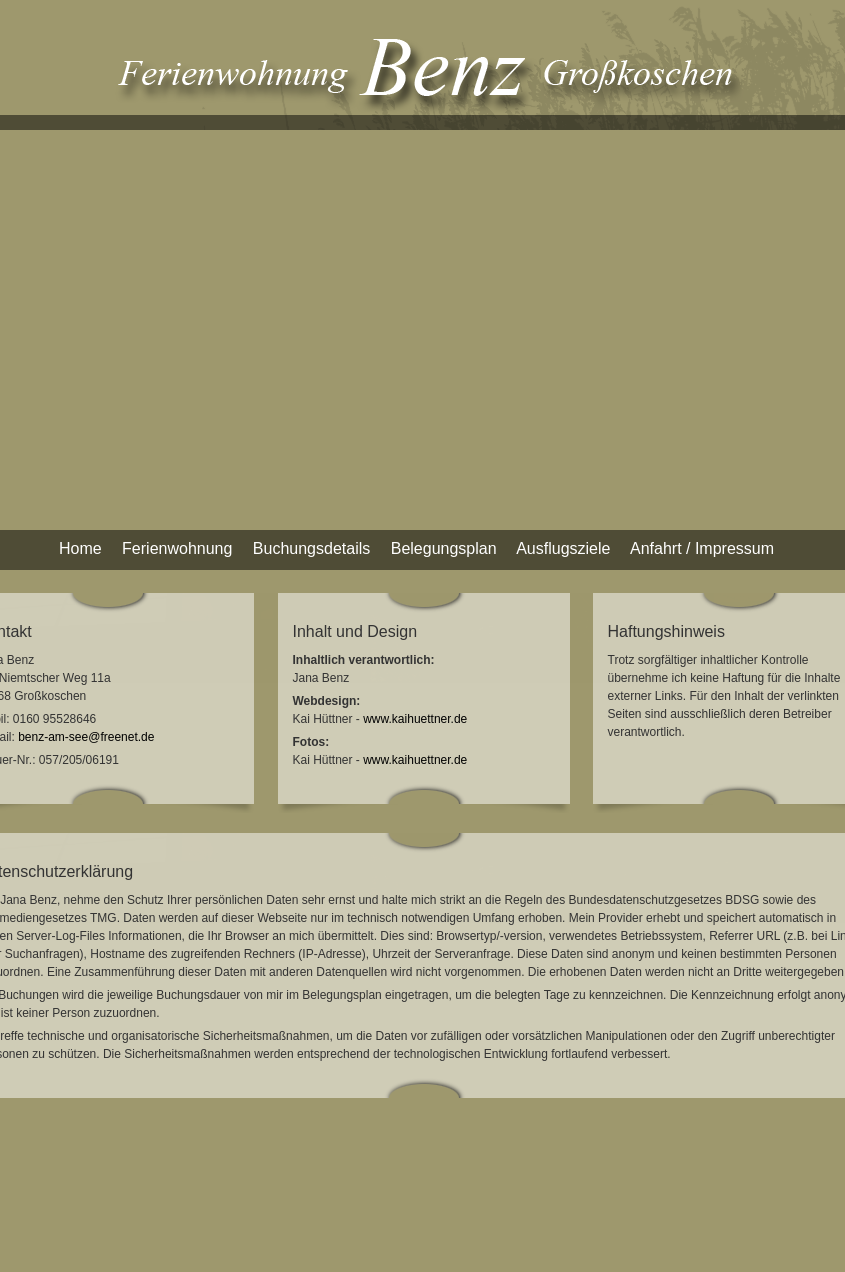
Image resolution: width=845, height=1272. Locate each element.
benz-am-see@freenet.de (86, 737)
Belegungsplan (444, 548)
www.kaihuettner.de (415, 719)
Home (80, 548)
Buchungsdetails (311, 548)
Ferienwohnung (177, 548)
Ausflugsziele (563, 548)
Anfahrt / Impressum (702, 548)
